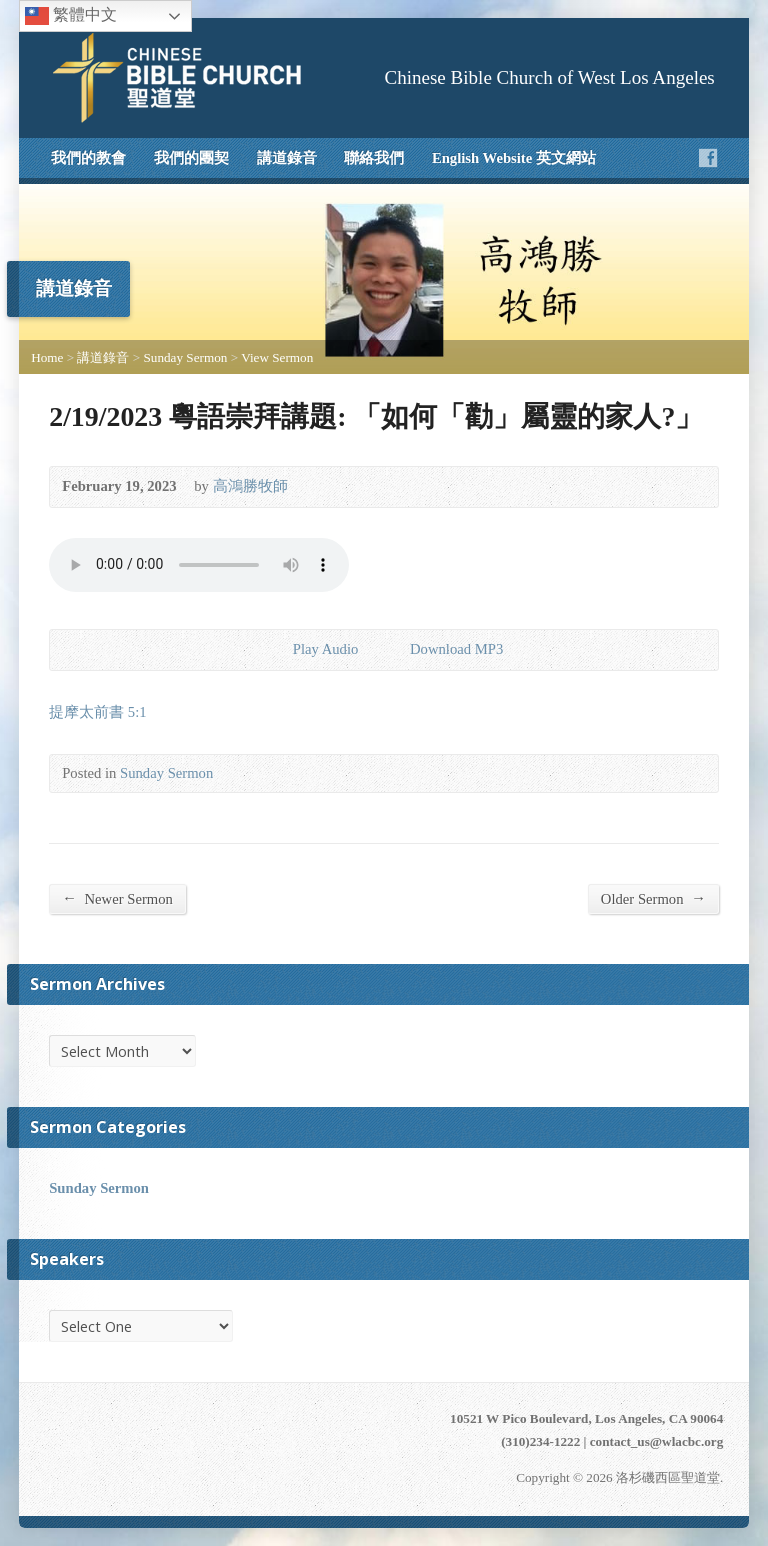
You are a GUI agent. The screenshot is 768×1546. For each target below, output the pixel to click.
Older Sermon (653, 898)
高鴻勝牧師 (250, 486)
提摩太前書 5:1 (97, 712)
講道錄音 (287, 158)
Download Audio (393, 649)
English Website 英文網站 (514, 158)
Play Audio (276, 649)
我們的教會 (88, 158)
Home (47, 357)
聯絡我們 (374, 158)
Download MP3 (456, 649)
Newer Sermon (117, 898)
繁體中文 (71, 16)
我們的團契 (191, 158)
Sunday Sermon (186, 357)
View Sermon (277, 357)
